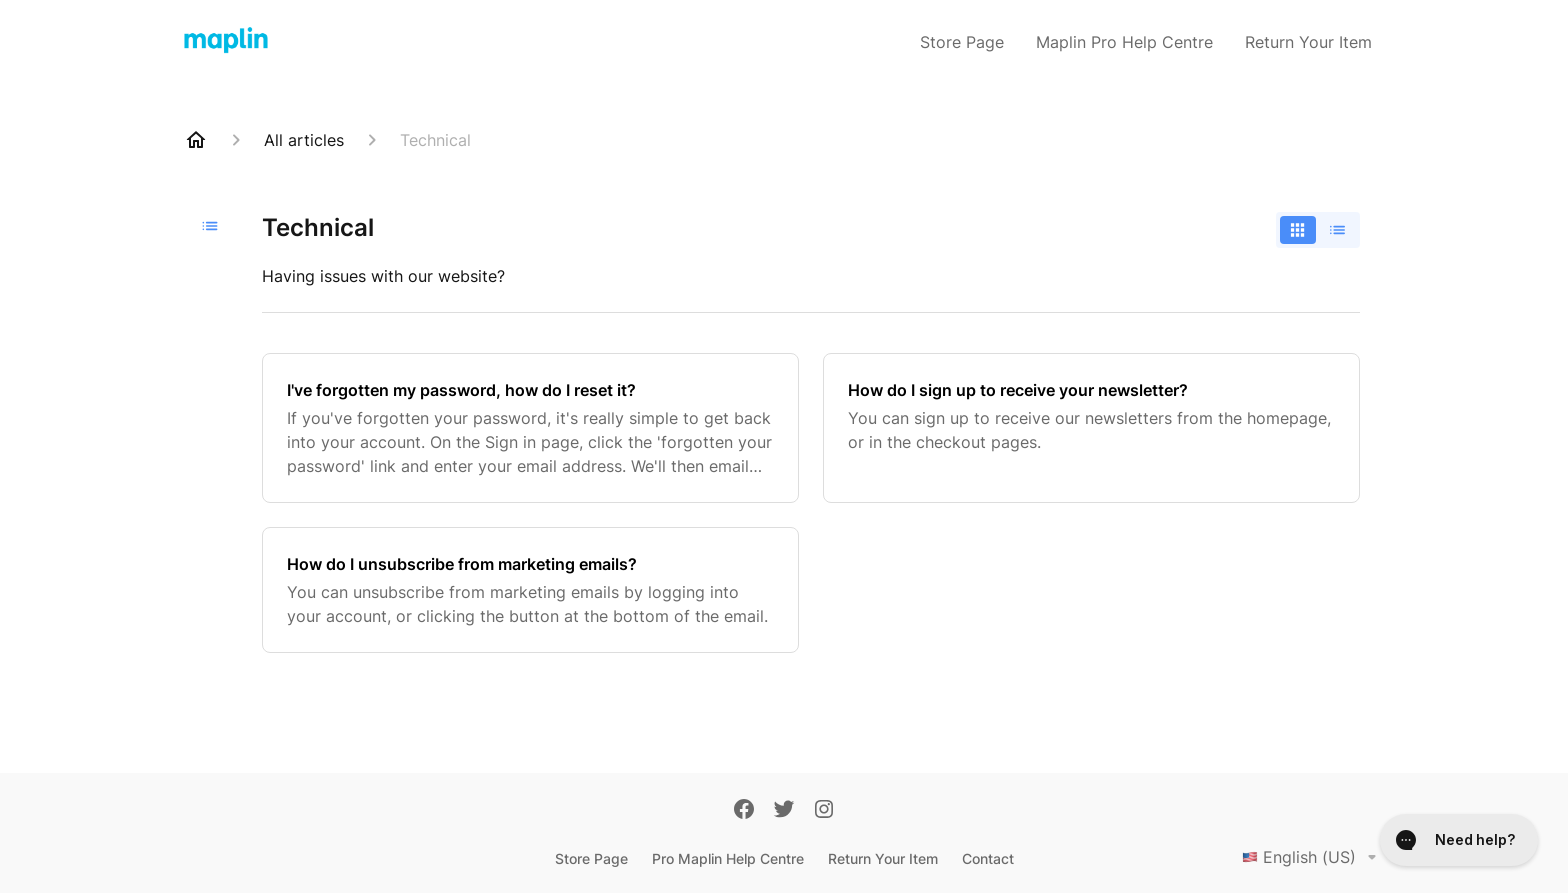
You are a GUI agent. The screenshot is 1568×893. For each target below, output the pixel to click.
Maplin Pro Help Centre (1124, 42)
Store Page (962, 42)
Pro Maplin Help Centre (728, 858)
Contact (988, 858)
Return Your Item (1308, 42)
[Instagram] (824, 811)
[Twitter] (784, 811)
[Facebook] (744, 811)
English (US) (1313, 857)
